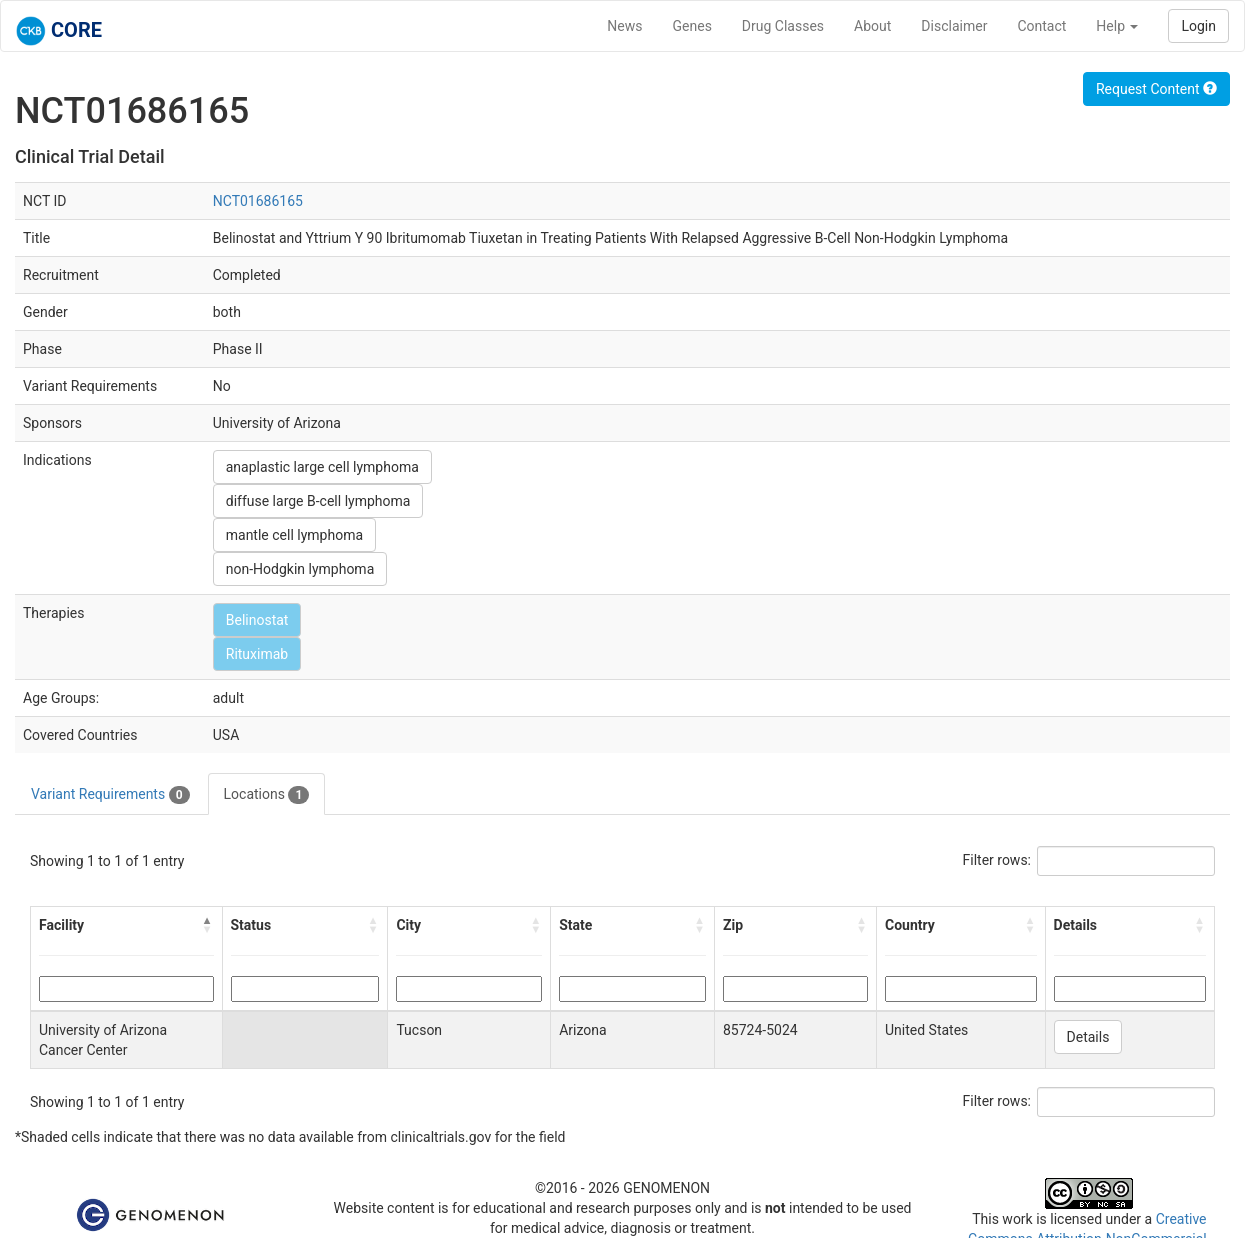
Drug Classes (783, 26)
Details (1088, 1037)
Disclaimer (954, 26)
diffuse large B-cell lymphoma (318, 501)
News (624, 26)
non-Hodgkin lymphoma (300, 569)
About (872, 26)
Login (1198, 26)
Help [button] (1117, 26)
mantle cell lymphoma (294, 535)
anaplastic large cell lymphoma (322, 467)
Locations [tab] (267, 795)
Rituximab (257, 654)
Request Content (1156, 89)
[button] (208, 925)
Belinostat (257, 620)
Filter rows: (997, 860)
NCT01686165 (258, 201)
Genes (692, 26)
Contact (1041, 26)
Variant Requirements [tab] (110, 795)
